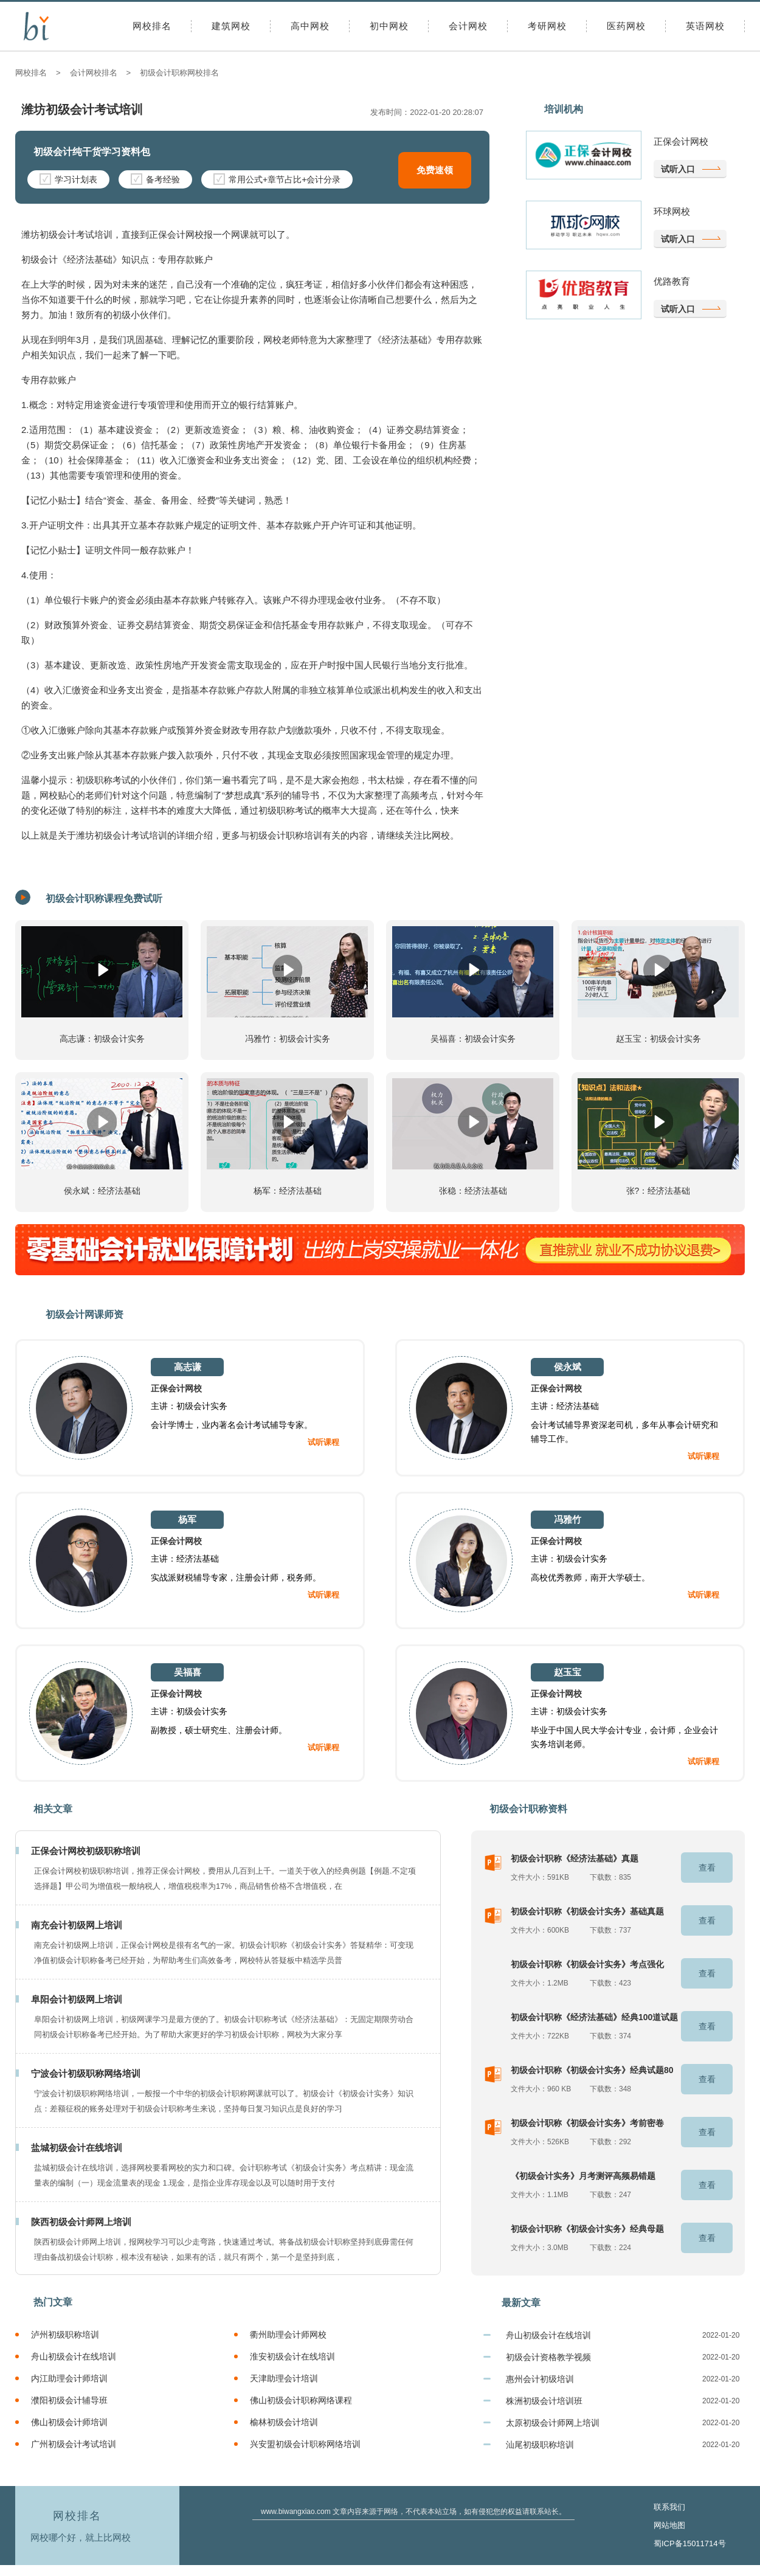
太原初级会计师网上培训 (552, 2423)
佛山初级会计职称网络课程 (301, 2400)
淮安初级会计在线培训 (292, 2356)
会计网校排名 (93, 72)
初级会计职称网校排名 (179, 72)
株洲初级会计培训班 (544, 2401)
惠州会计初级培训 (540, 2379)
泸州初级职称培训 (65, 2334)
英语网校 (705, 26)
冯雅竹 (567, 1519)
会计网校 (468, 26)
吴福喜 (187, 1672)
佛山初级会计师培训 (69, 2422)
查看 (707, 1867)
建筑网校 (231, 26)
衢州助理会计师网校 (288, 2334)
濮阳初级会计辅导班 (69, 2400)
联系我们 (669, 2507)
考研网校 (547, 26)
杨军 (187, 1519)
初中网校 (389, 26)
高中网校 (310, 26)
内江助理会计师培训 (69, 2378)
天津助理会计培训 (284, 2378)
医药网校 (626, 26)
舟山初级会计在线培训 (73, 2356)
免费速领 (434, 170)
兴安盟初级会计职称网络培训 (305, 2444)
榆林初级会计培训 (284, 2422)
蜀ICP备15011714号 (690, 2543)
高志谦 (187, 1367)
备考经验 (155, 178)
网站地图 (669, 2525)
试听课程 (323, 1442)
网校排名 (152, 26)
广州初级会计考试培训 (73, 2444)
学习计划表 (68, 178)
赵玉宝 (567, 1672)
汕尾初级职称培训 (540, 2445)
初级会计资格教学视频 (548, 2357)
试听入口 (678, 169)
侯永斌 (567, 1367)
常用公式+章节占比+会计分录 (276, 178)
